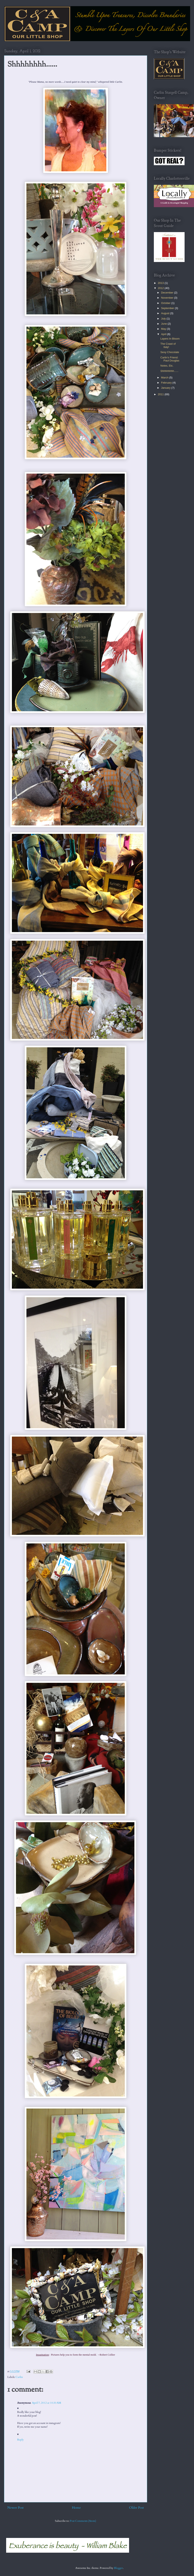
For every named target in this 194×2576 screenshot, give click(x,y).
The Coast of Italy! (168, 345)
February (166, 382)
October (166, 303)
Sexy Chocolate (169, 352)
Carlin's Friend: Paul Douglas (169, 359)
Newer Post (15, 2508)
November (167, 297)
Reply (20, 2440)
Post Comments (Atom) (83, 2521)
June (164, 323)
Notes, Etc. (167, 365)
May (164, 328)
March (165, 377)
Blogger (118, 2568)
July (164, 318)
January (166, 387)
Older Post (136, 2508)
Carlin (19, 2377)
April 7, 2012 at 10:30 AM (46, 2403)
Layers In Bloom (170, 338)
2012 (161, 288)
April (164, 334)
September (168, 308)
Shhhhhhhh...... (169, 371)
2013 (161, 282)
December (167, 292)
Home (76, 2508)
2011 (161, 394)
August (165, 313)
